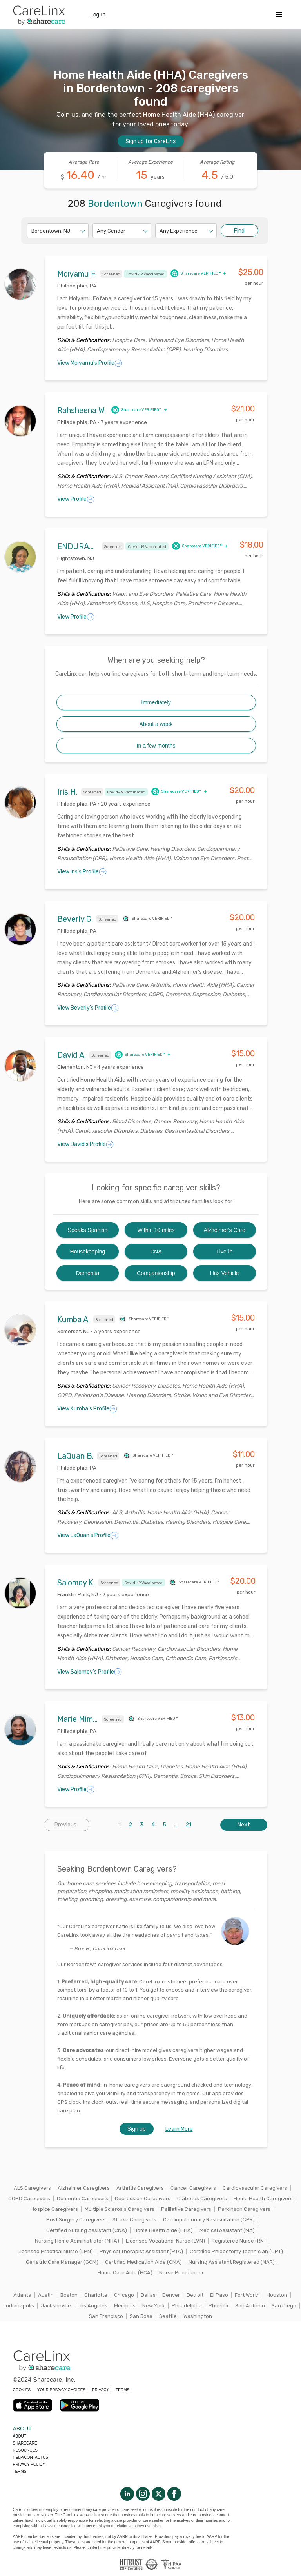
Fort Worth (247, 2295)
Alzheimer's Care (224, 1230)
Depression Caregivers (142, 2198)
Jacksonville (56, 2306)
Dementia (87, 1273)
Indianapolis (19, 2306)
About (19, 2436)
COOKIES (22, 2390)
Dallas (148, 2295)
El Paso (219, 2295)
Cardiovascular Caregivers (255, 2188)
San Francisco (106, 2316)
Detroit (195, 2295)
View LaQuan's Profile (87, 1535)
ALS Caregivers (32, 2188)
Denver (171, 2295)
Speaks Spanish (87, 1230)
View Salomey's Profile (89, 1672)
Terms (20, 2471)
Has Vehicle (224, 1273)
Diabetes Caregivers (202, 2198)
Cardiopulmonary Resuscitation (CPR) (209, 2220)
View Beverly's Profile (88, 1008)
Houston (277, 2295)
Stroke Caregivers (134, 2220)
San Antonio (250, 2306)
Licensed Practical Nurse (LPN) (55, 2251)
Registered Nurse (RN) (239, 2241)
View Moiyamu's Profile (89, 363)
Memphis (125, 2306)
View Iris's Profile (82, 872)
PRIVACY (100, 2390)
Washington (197, 2316)
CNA (156, 1251)
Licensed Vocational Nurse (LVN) (165, 2241)
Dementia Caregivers (82, 2198)
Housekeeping (87, 1251)
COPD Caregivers (29, 2198)
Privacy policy (29, 2464)
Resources (25, 2450)
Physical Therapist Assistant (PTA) (141, 2251)
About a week (156, 724)
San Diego (284, 2306)
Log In (97, 14)
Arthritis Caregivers (140, 2188)
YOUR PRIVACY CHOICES (61, 2390)
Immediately (155, 702)
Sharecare (25, 2443)
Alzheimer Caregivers (84, 2188)
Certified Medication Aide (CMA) (143, 2262)
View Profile (75, 499)
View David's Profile (85, 1144)
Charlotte (95, 2295)
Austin (46, 2295)
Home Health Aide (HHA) (163, 2230)
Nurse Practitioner (181, 2273)
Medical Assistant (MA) (227, 2230)
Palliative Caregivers (186, 2209)
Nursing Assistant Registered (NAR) (232, 2262)
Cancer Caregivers (193, 2188)
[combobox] (32, 231)
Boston (69, 2295)
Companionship (156, 1273)
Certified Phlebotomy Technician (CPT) (236, 2251)
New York (153, 2306)
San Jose (141, 2316)
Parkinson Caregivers (244, 2209)
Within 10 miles (156, 1230)
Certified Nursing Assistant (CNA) (86, 2230)
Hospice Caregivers (54, 2209)
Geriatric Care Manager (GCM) (62, 2262)
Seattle (168, 2316)
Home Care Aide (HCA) (125, 2273)
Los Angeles (92, 2306)
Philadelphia (187, 2306)
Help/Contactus (30, 2457)
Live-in (224, 1251)
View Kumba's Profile (87, 1409)
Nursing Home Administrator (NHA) (77, 2241)
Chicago (124, 2295)
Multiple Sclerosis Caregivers (119, 2209)
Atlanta (22, 2295)
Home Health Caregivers (263, 2198)
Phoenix (218, 2306)
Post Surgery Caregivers (76, 2220)
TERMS (122, 2390)
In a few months (156, 745)
